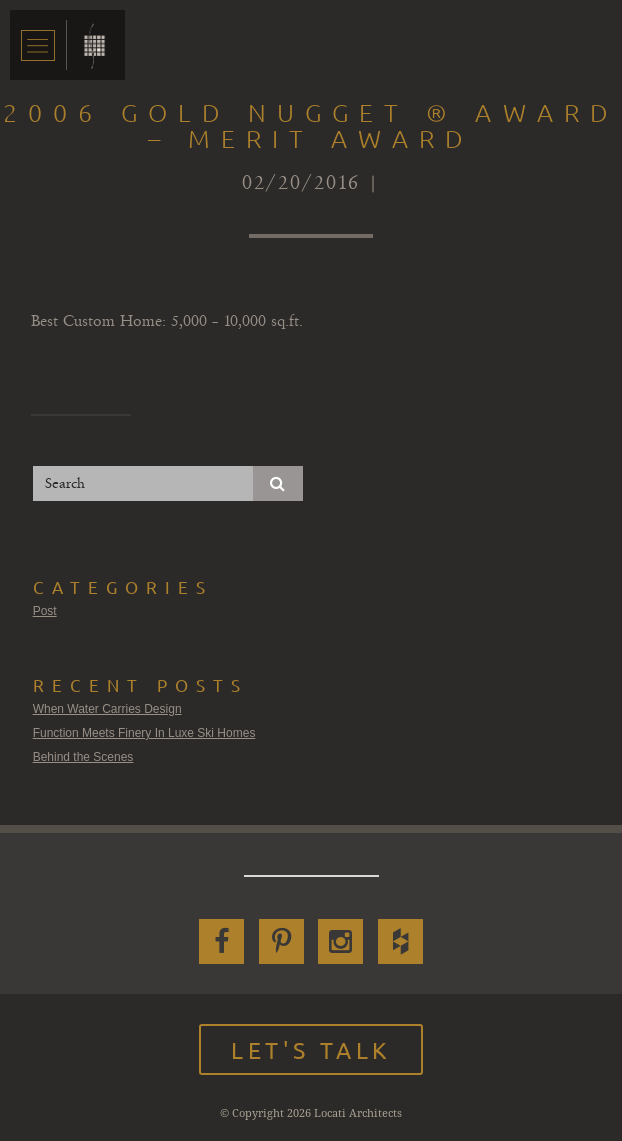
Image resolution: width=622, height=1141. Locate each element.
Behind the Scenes (83, 757)
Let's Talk (311, 1049)
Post (45, 611)
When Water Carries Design (107, 709)
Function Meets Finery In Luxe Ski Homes (144, 733)
